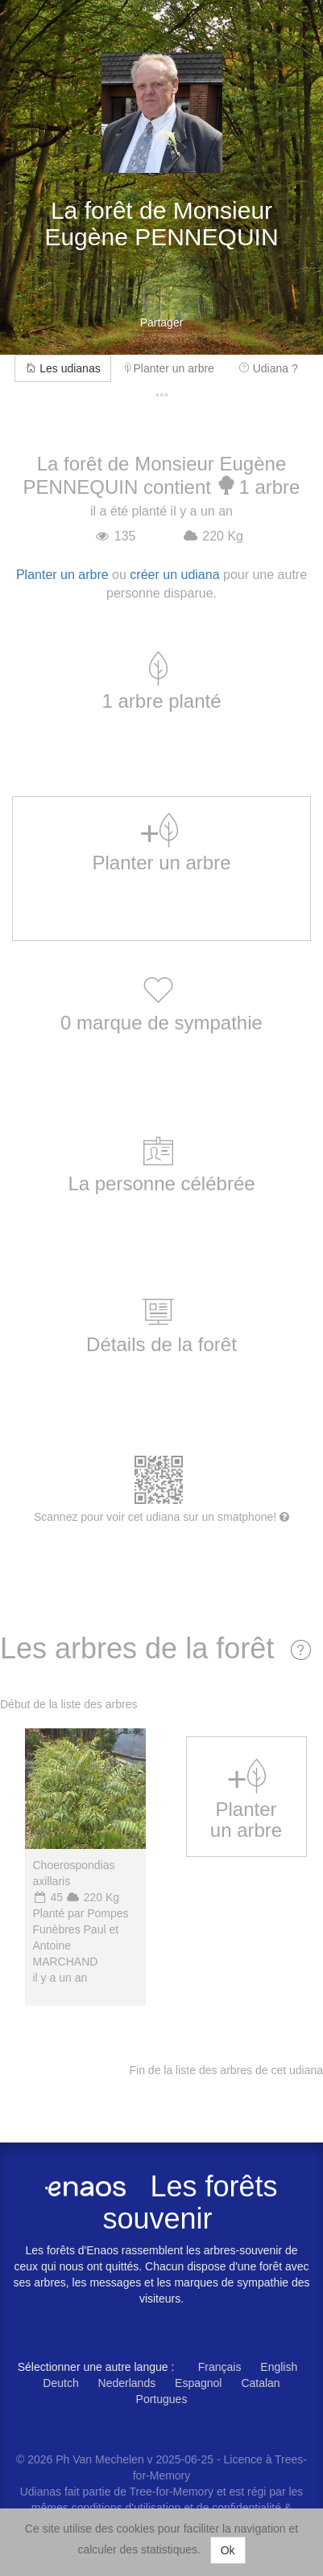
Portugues (162, 2399)
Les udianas (62, 368)
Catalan (260, 2383)
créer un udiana (174, 574)
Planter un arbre (169, 368)
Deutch (60, 2383)
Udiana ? (268, 368)
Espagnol (198, 2383)
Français (220, 2366)
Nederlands (127, 2383)
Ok (228, 2550)
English (278, 2366)
